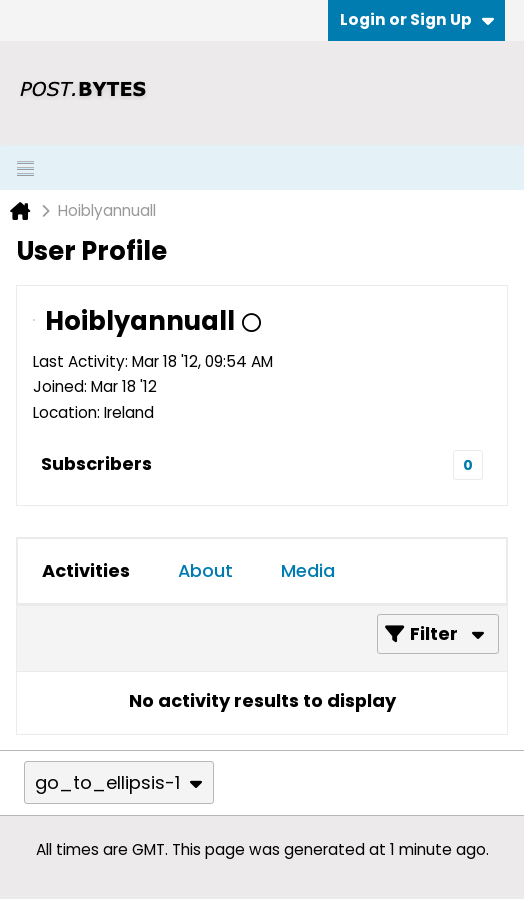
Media (308, 570)
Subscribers (96, 463)
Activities (86, 570)
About (205, 570)
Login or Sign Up (417, 19)
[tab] (86, 571)
